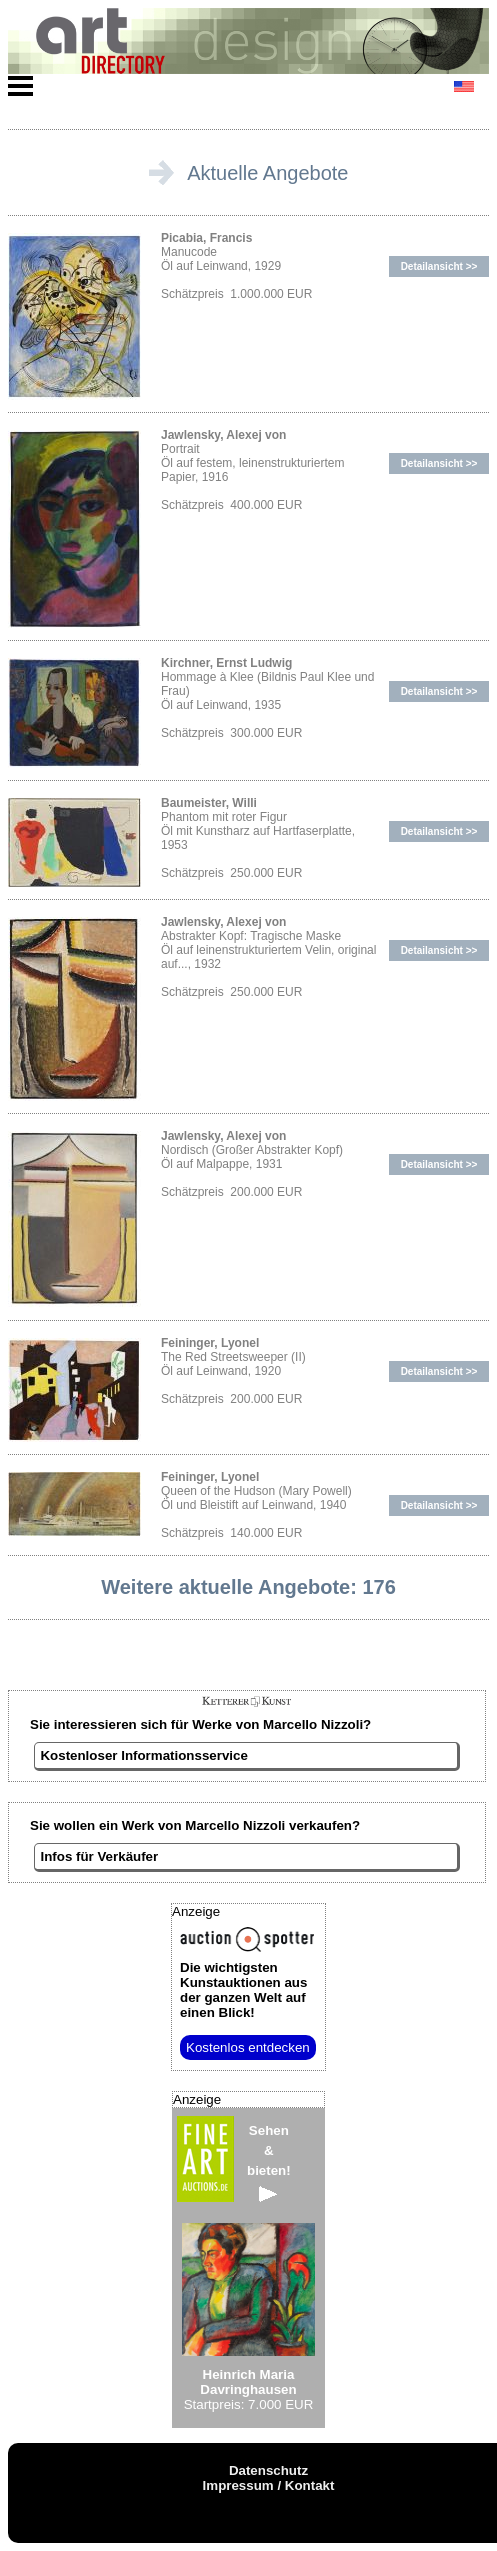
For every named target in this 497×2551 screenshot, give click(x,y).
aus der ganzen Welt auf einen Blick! (243, 1990)
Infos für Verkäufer (99, 1856)
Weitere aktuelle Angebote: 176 (248, 1587)
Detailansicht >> (439, 266)
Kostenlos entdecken (248, 2047)
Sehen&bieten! (269, 2162)
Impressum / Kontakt (269, 2485)
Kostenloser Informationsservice (143, 1755)
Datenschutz (268, 2470)
